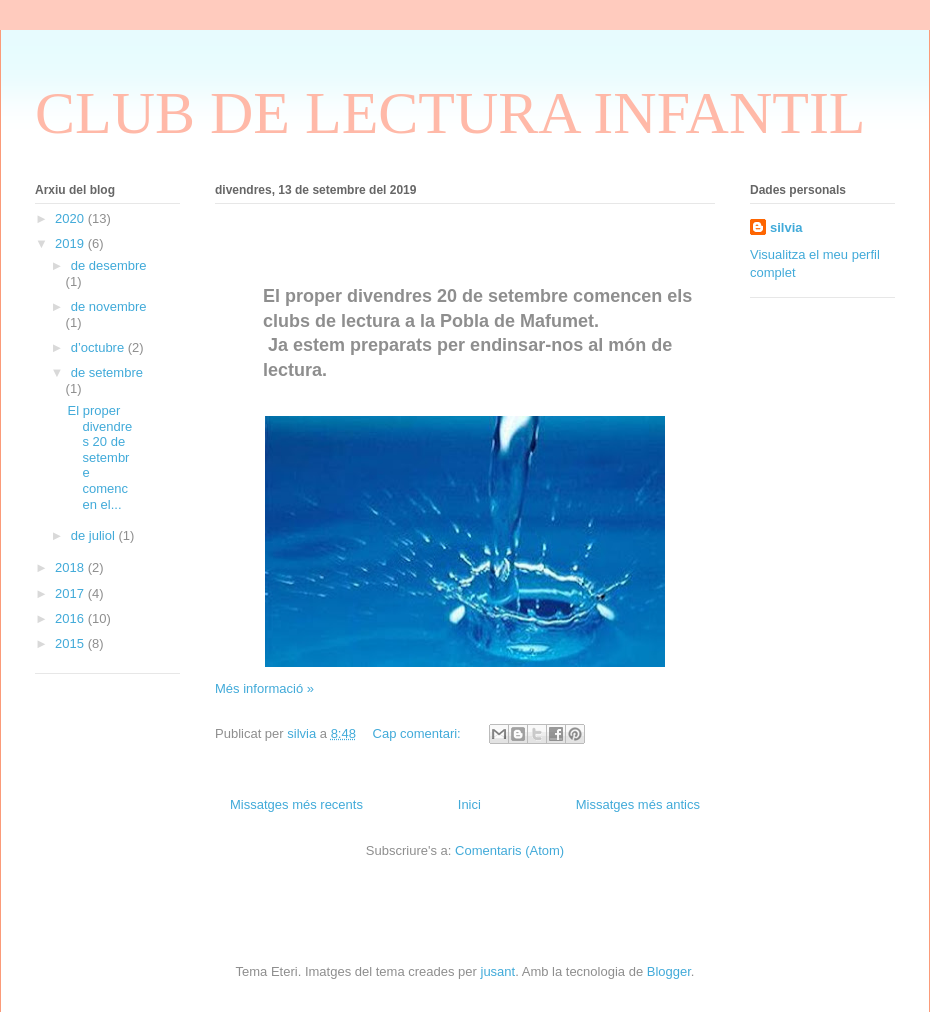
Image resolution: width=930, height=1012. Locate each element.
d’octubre (99, 347)
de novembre (109, 306)
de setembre (107, 372)
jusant (498, 971)
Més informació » (264, 688)
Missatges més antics (638, 804)
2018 (71, 567)
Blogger (669, 971)
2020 (71, 218)
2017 (71, 593)
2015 (71, 643)
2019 (71, 243)
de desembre (109, 265)
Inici (469, 804)
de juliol (95, 535)
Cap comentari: (419, 733)
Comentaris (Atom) (509, 850)
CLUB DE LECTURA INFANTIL (450, 113)
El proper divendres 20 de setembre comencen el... (99, 457)
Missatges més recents (296, 804)
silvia (786, 227)
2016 (71, 618)
